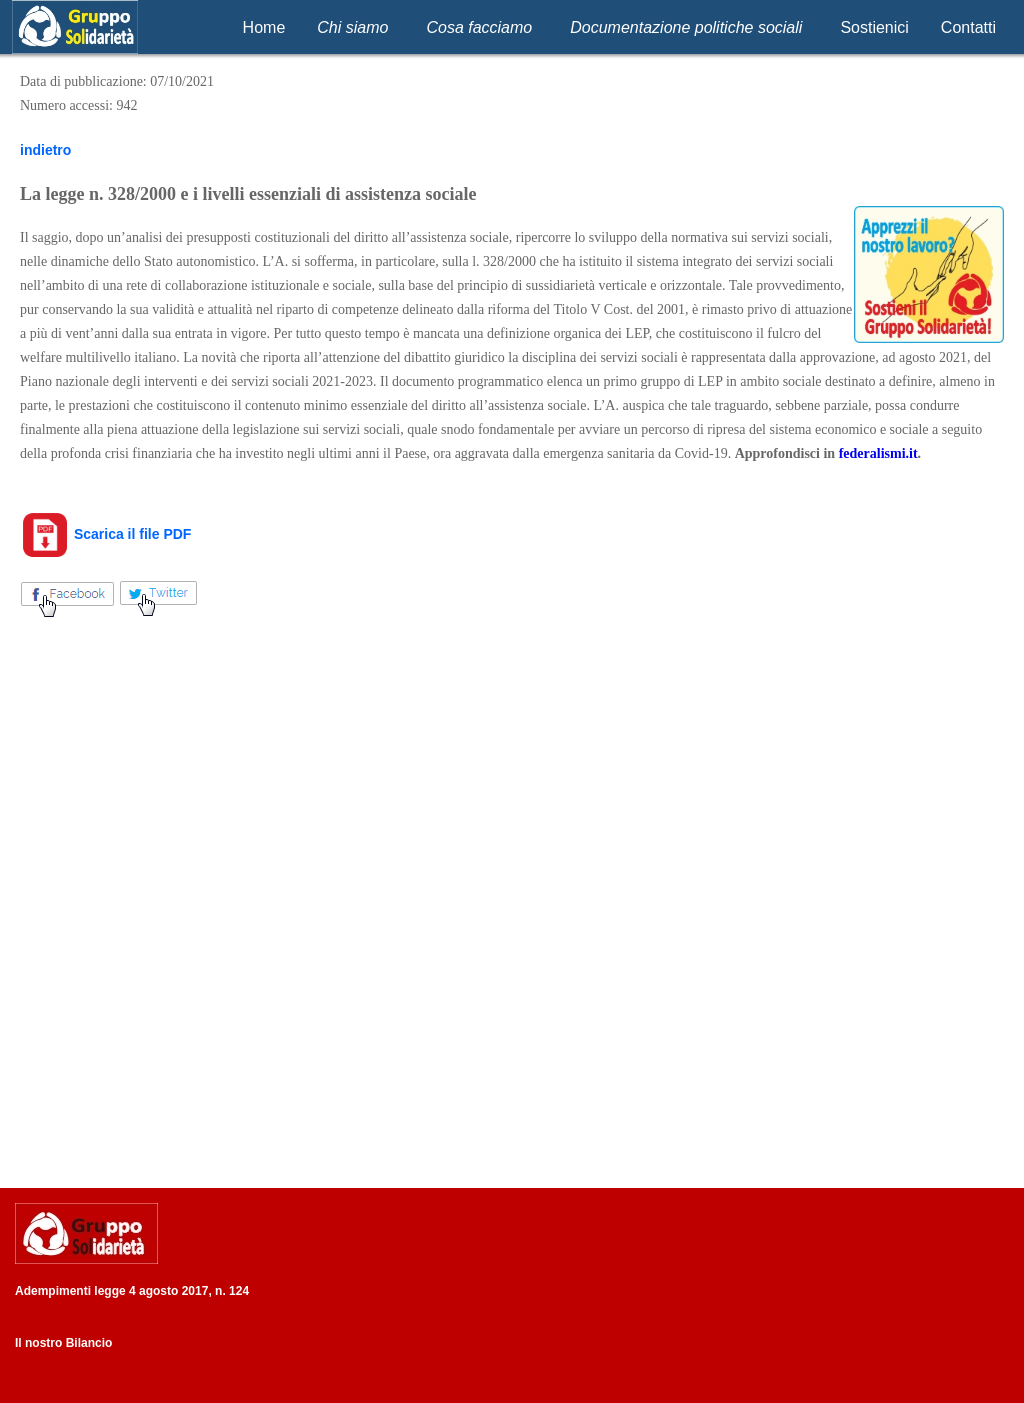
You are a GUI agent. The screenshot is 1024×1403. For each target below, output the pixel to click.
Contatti (968, 27)
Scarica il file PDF (105, 534)
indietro (45, 150)
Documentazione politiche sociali (686, 27)
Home (264, 27)
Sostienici (874, 27)
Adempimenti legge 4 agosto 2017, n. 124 (132, 1291)
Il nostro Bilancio (63, 1343)
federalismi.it (878, 453)
